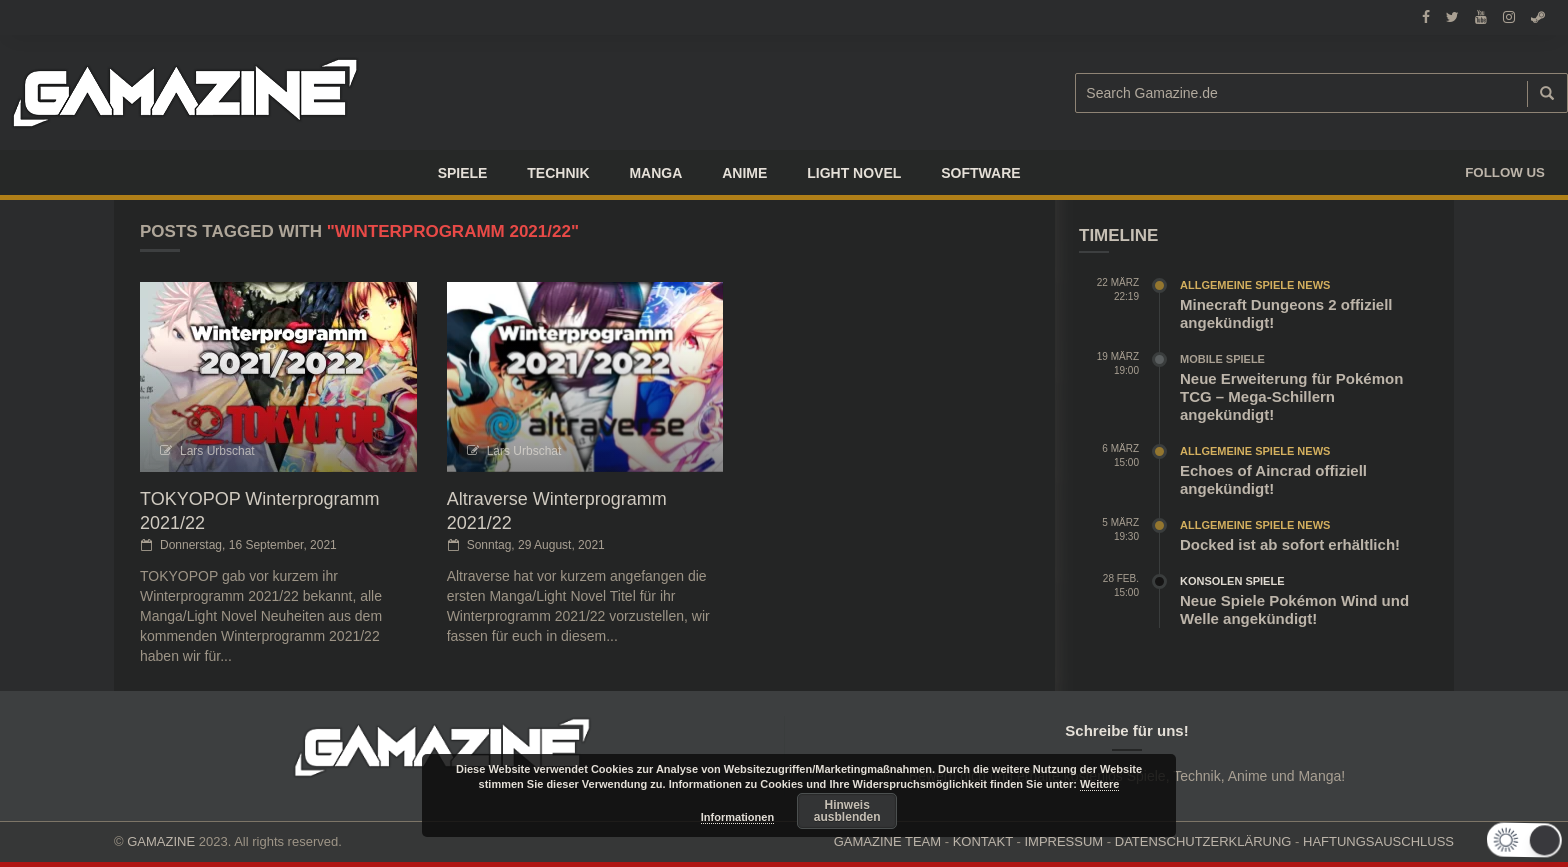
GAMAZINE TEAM (887, 841)
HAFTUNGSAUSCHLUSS (1378, 841)
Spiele (463, 173)
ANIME (744, 173)
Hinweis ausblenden (847, 811)
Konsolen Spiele (1232, 581)
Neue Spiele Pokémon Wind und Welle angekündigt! (1294, 609)
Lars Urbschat (217, 451)
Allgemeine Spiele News (1255, 285)
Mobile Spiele (1222, 359)
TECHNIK (558, 173)
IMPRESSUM (1063, 841)
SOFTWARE (980, 173)
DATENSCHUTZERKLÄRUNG (1203, 841)
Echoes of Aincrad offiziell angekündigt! (1273, 479)
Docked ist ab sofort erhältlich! (1290, 544)
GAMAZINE (161, 841)
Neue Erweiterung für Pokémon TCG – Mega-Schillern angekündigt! (1291, 396)
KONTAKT (983, 841)
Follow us (1505, 172)
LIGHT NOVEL (854, 173)
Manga (655, 173)
